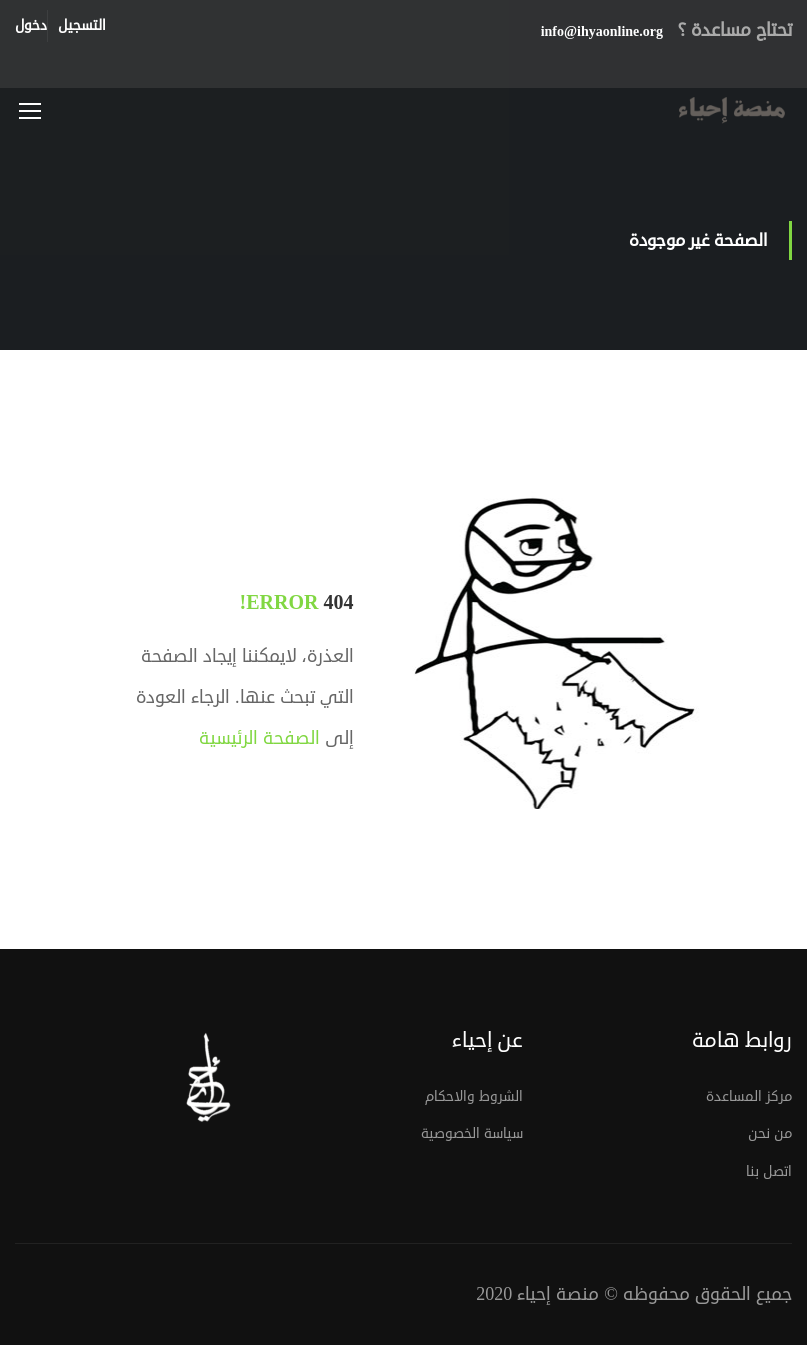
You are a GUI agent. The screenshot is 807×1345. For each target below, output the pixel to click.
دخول (31, 25)
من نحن (770, 1133)
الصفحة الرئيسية (259, 738)
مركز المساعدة (749, 1096)
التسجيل (82, 25)
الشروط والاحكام (474, 1096)
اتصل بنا (769, 1171)
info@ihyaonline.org (602, 31)
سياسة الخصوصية (472, 1133)
